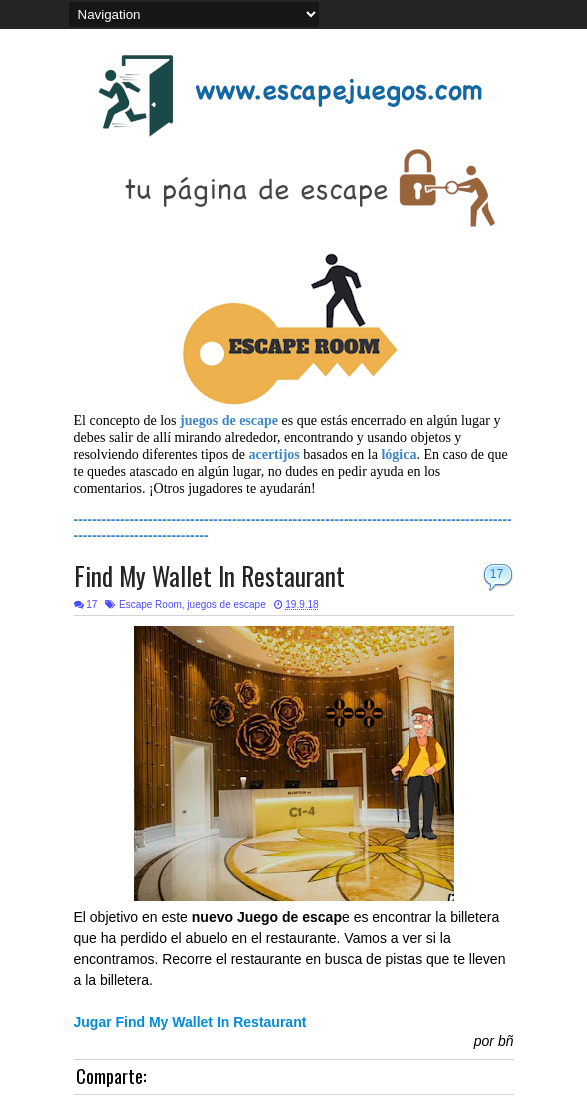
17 (496, 574)
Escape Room (150, 604)
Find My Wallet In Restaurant (209, 575)
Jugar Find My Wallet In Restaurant (190, 1022)
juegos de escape (226, 604)
